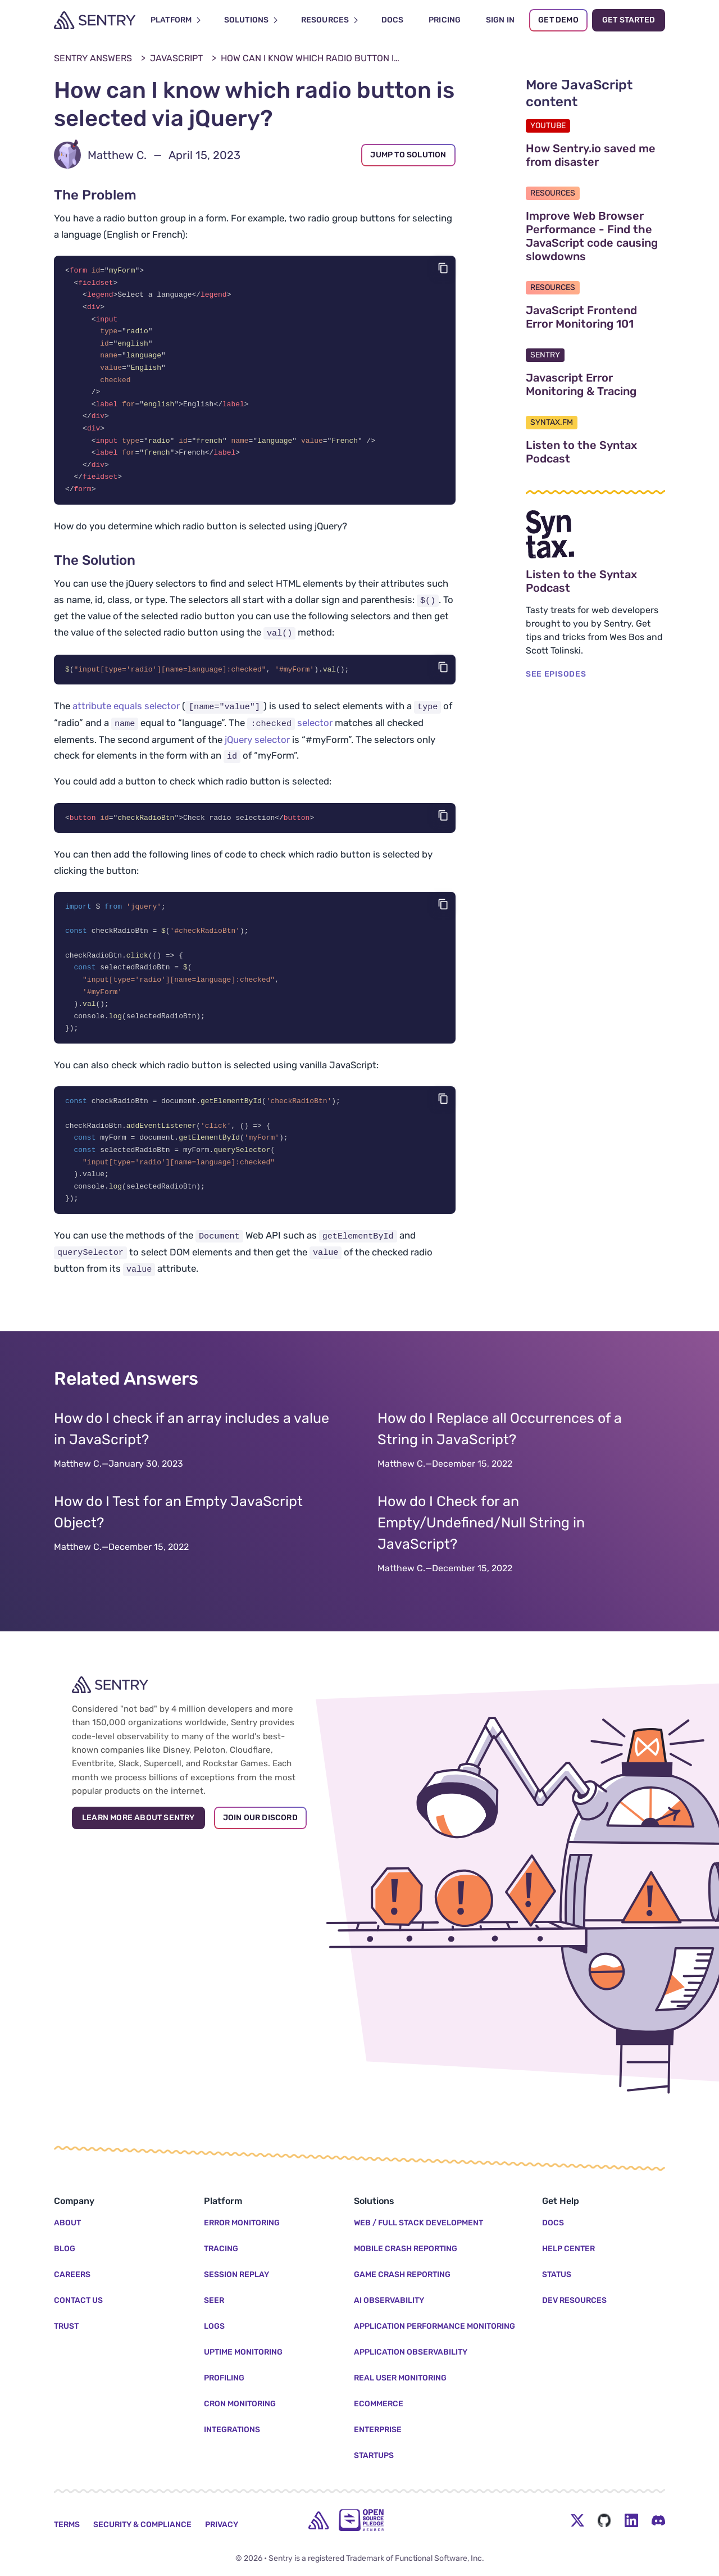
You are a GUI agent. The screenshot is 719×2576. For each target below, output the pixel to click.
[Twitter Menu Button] (577, 2520)
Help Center (568, 2248)
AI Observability (389, 2300)
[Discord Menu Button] (658, 2520)
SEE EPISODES (556, 674)
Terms (67, 2524)
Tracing (221, 2248)
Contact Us (78, 2300)
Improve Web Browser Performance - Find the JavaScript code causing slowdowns (595, 236)
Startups (374, 2455)
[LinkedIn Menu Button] (631, 2520)
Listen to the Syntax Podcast (595, 451)
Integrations (232, 2429)
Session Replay (236, 2274)
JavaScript (176, 58)
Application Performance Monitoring (434, 2326)
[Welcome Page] (94, 20)
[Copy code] (443, 268)
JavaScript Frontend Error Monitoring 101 (595, 316)
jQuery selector (257, 748)
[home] (318, 2520)
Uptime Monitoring (243, 2352)
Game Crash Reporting (402, 2274)
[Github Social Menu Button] (604, 2520)
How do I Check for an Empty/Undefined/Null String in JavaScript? (481, 1541)
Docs (553, 2223)
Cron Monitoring (240, 2404)
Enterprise (378, 2429)
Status (556, 2274)
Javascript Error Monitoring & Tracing (595, 384)
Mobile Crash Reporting (405, 2248)
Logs (214, 2326)
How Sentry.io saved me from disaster (595, 155)
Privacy (221, 2524)
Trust (66, 2326)
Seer (214, 2300)
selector (290, 731)
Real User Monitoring (400, 2378)
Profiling (224, 2378)
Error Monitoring (242, 2223)
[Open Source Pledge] (361, 2520)
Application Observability (410, 2352)
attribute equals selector (126, 715)
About (67, 2223)
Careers (72, 2274)
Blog (64, 2248)
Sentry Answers (93, 58)
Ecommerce (378, 2404)
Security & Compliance (142, 2524)
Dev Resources (574, 2300)
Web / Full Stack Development (418, 2223)
